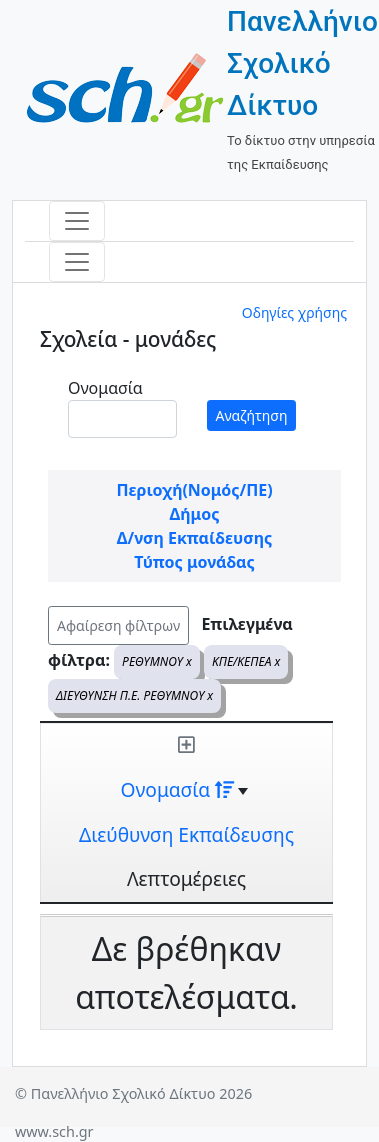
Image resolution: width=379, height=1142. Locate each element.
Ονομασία (105, 388)
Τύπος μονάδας (194, 562)
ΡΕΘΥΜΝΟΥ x (157, 661)
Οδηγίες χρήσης (294, 312)
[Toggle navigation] (77, 221)
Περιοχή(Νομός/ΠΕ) (194, 490)
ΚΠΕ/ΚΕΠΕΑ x (246, 661)
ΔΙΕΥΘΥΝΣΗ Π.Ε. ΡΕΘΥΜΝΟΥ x (134, 695)
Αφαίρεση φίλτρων (118, 625)
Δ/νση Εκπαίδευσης (194, 538)
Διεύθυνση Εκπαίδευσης (186, 834)
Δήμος (195, 514)
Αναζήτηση (252, 415)
